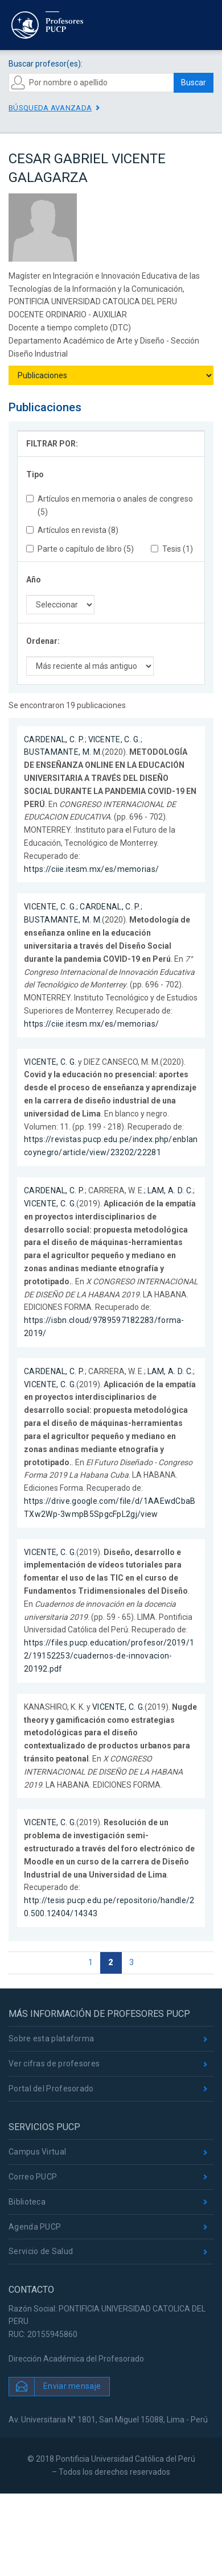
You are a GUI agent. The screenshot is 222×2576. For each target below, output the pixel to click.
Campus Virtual (37, 2151)
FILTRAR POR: (52, 443)
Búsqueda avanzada (50, 108)
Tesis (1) (172, 548)
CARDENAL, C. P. (54, 739)
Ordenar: (43, 641)
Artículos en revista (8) (72, 530)
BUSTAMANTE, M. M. (63, 751)
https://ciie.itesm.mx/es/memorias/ (91, 869)
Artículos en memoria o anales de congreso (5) (109, 505)
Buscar (193, 82)
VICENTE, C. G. (114, 739)
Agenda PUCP (35, 2226)
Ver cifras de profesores (54, 2063)
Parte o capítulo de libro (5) (80, 548)
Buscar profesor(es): (46, 63)
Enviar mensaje (72, 2386)
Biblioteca (27, 2201)
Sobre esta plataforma (51, 2038)
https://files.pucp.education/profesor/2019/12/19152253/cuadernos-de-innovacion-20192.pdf (109, 1655)
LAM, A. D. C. (170, 1190)
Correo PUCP (33, 2176)
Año (33, 579)
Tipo (35, 474)
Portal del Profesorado (51, 2088)
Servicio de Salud (41, 2251)
